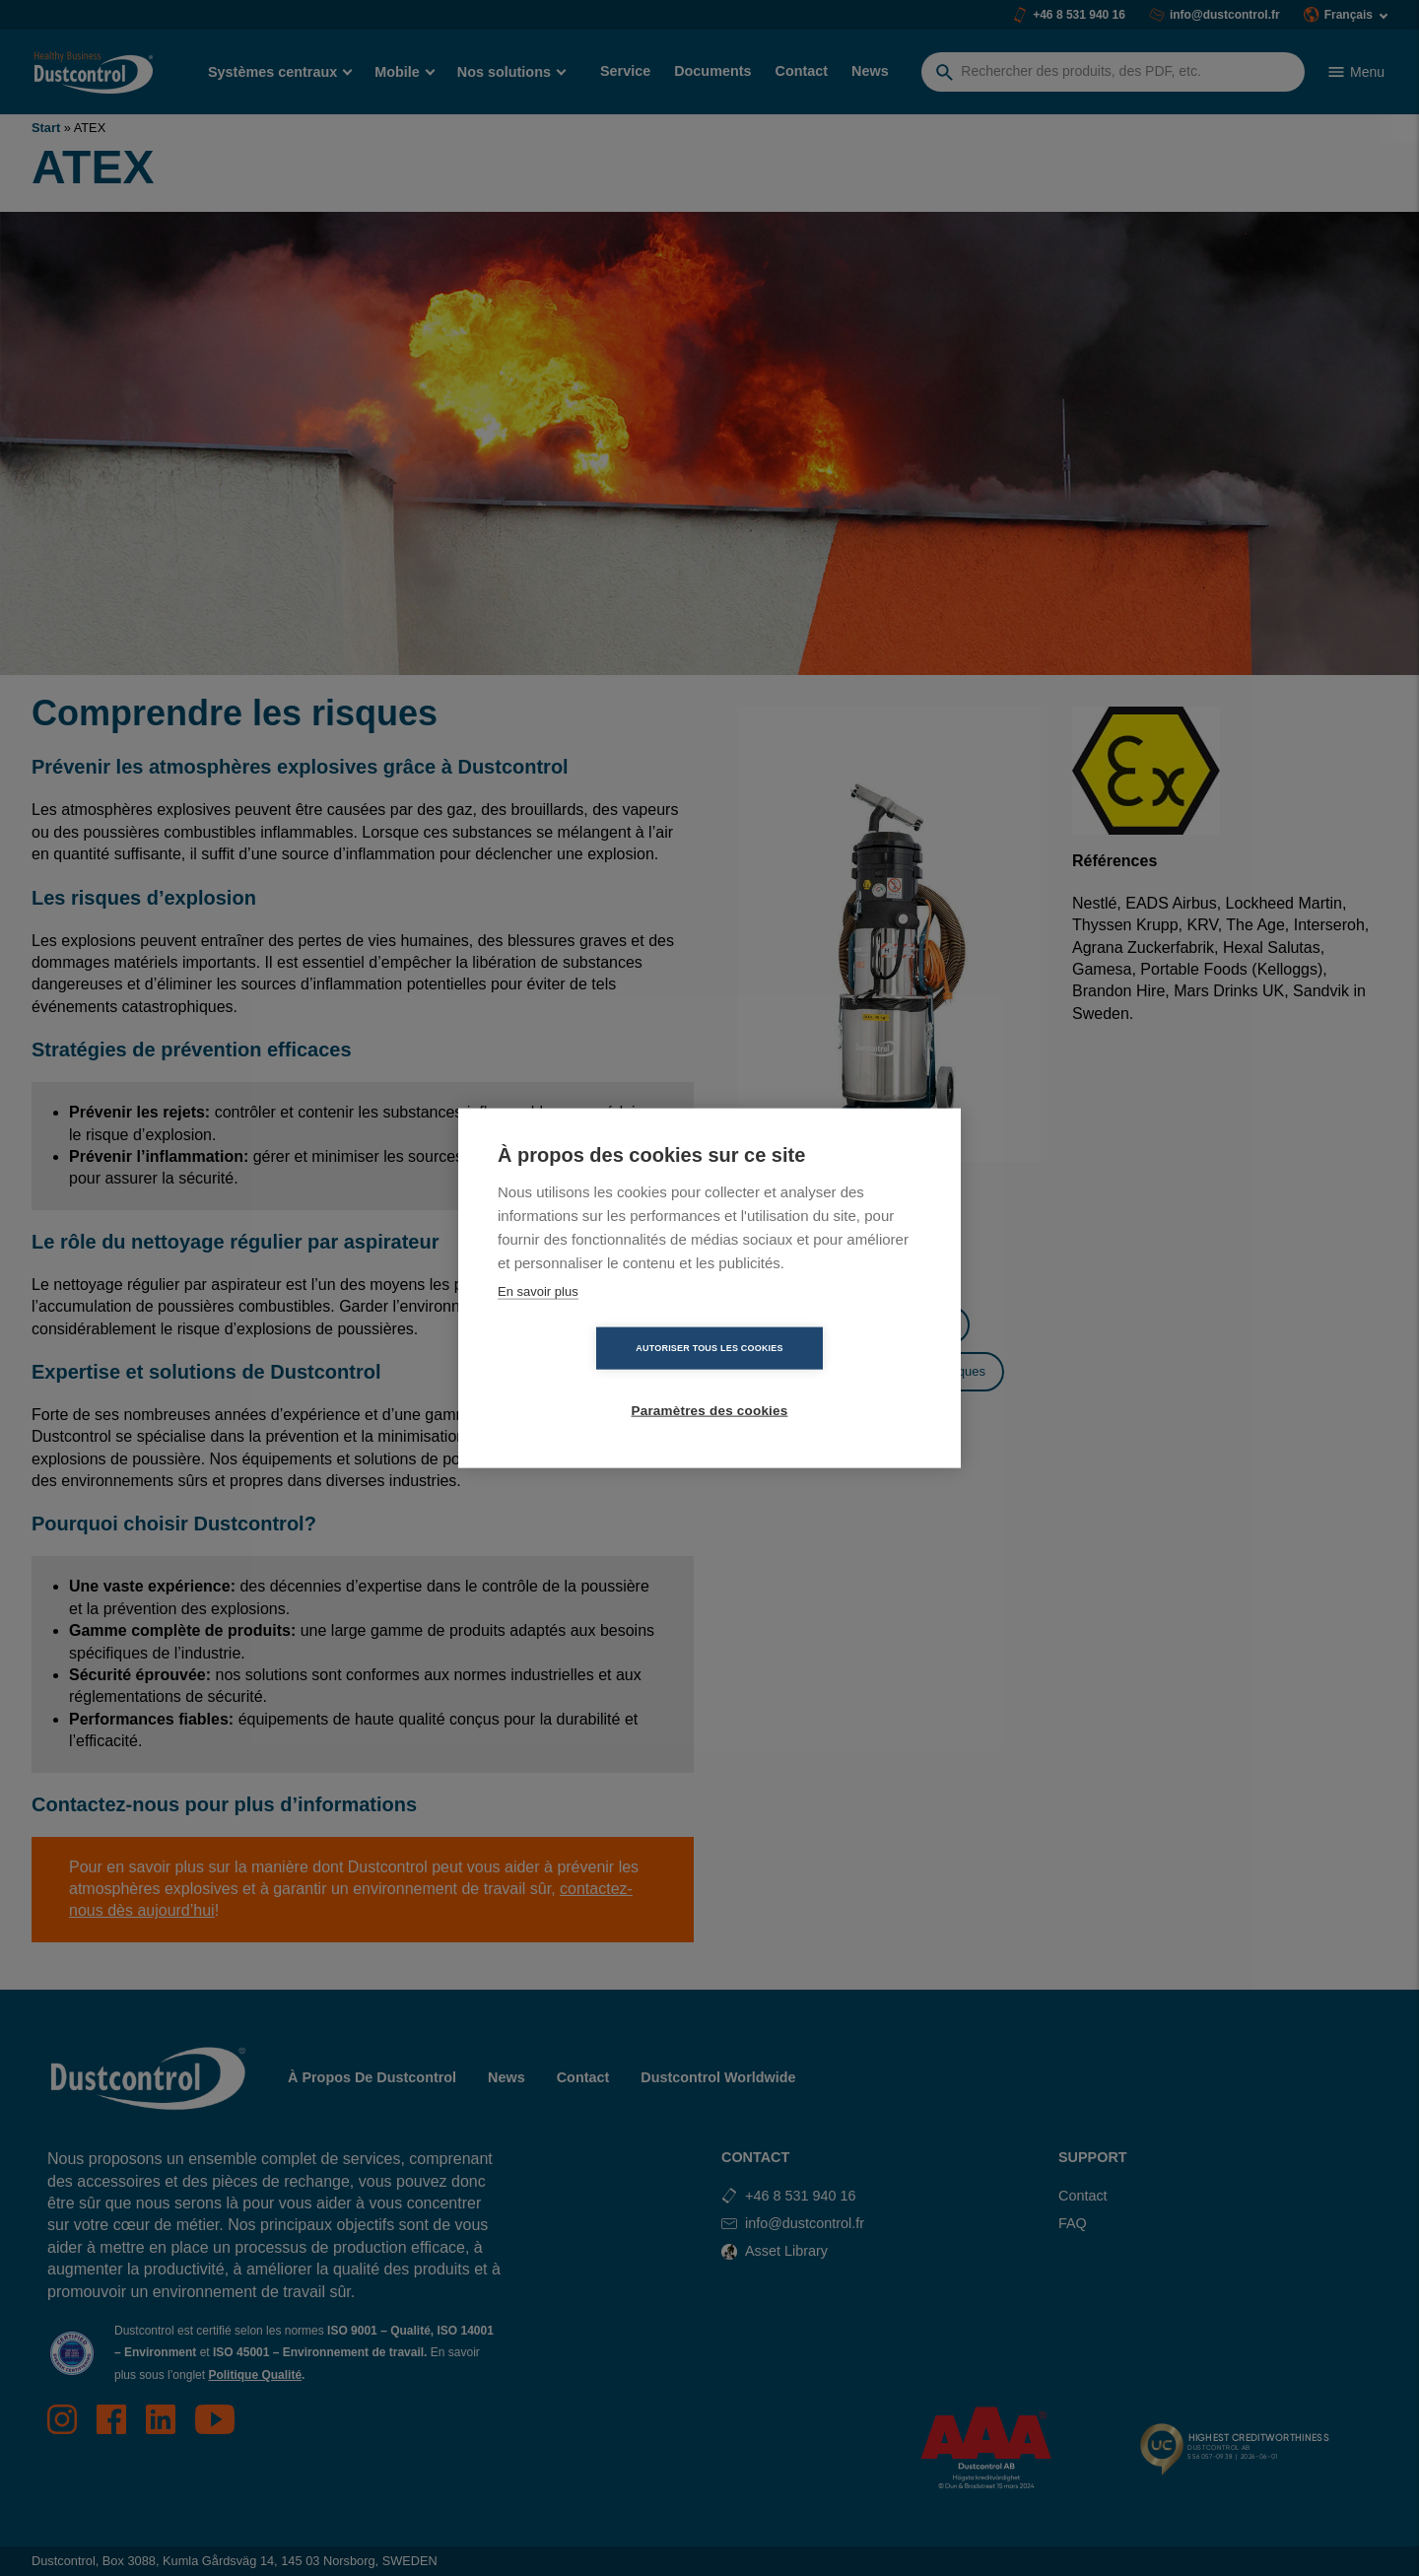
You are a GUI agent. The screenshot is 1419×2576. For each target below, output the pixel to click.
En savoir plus (538, 1322)
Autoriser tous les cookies (595, 1379)
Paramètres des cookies (823, 1379)
